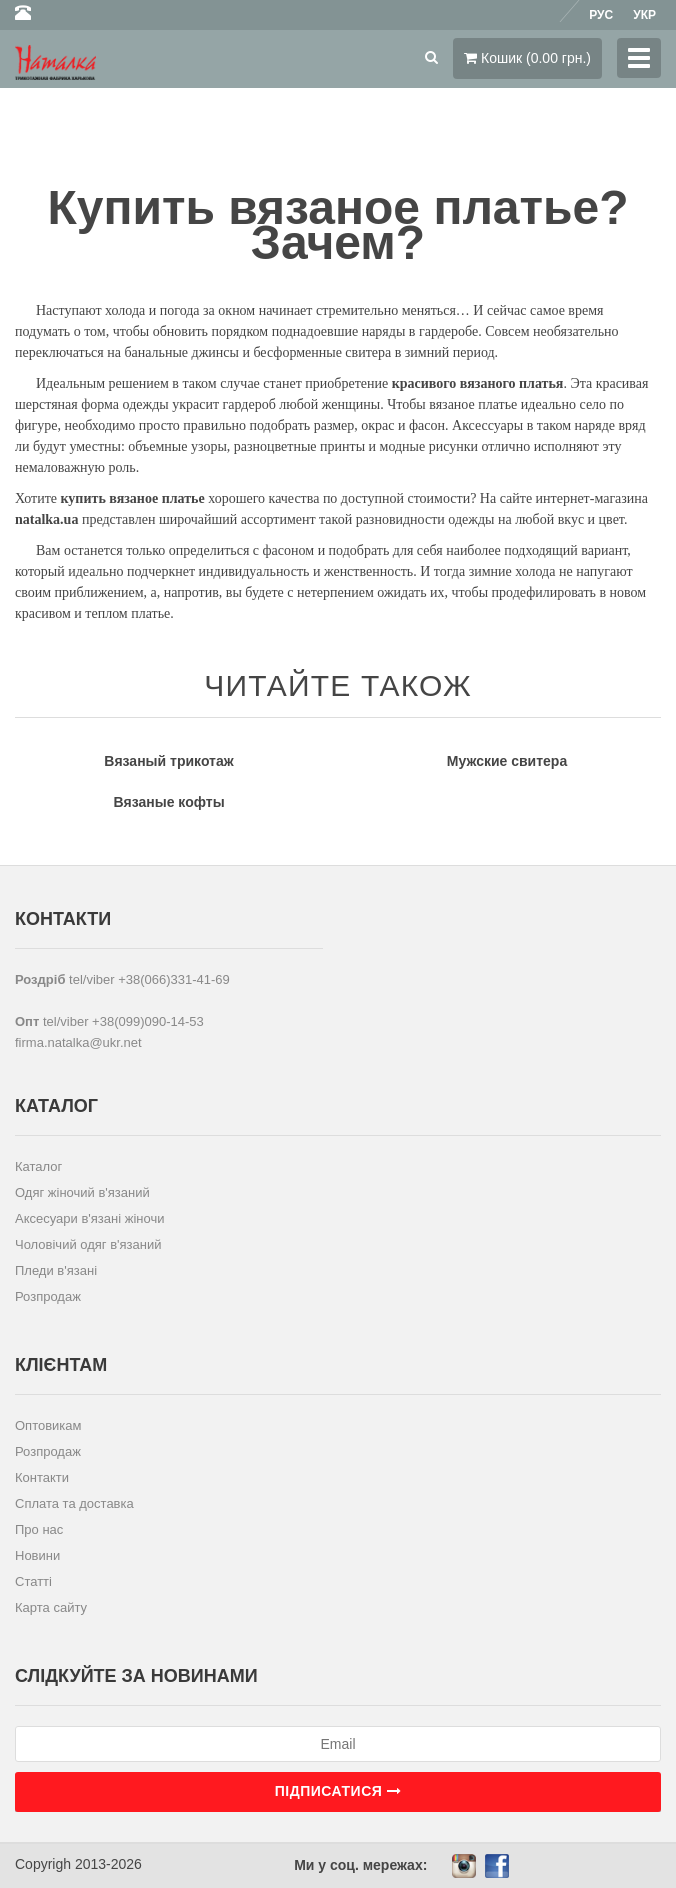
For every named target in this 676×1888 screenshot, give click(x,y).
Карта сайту (51, 1607)
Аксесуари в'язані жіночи (89, 1218)
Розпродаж (48, 1296)
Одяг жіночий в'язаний (82, 1192)
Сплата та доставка (74, 1503)
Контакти (42, 1477)
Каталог (38, 1166)
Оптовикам (48, 1425)
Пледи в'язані (56, 1270)
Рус (601, 15)
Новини (37, 1555)
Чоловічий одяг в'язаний (88, 1244)
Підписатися (338, 1791)
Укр (644, 15)
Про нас (39, 1529)
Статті (33, 1581)
